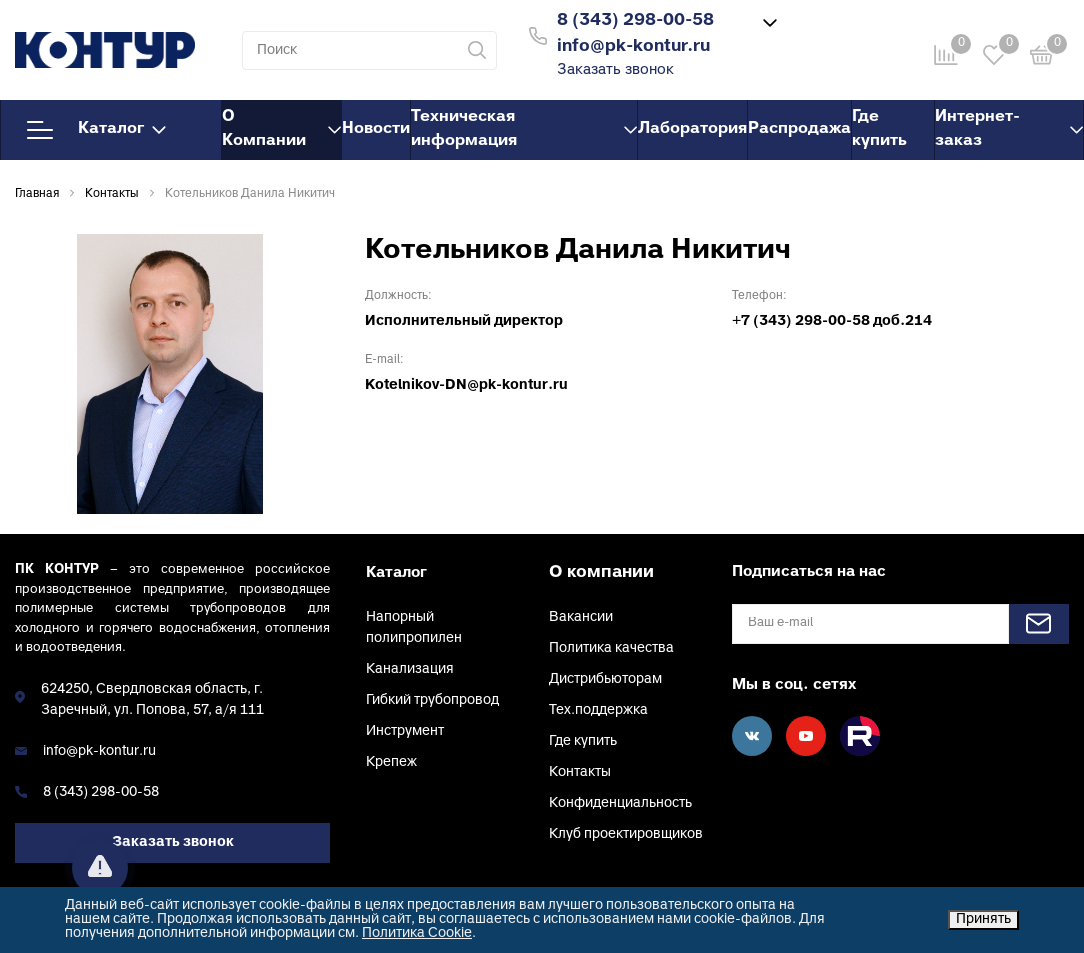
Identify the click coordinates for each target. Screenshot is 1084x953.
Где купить (879, 129)
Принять (983, 919)
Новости (376, 129)
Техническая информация (524, 129)
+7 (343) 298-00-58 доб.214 (832, 321)
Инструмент (405, 731)
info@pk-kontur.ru (99, 751)
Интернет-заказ (1009, 129)
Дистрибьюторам (605, 679)
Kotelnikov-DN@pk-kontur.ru (466, 385)
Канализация (410, 669)
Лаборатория (692, 129)
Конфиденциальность (620, 803)
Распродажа (799, 129)
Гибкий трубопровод (432, 700)
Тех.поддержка (598, 710)
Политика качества (611, 648)
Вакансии (581, 617)
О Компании (281, 129)
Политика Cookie (417, 933)
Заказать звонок (615, 70)
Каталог (96, 130)
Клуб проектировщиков (626, 834)
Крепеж (391, 762)
